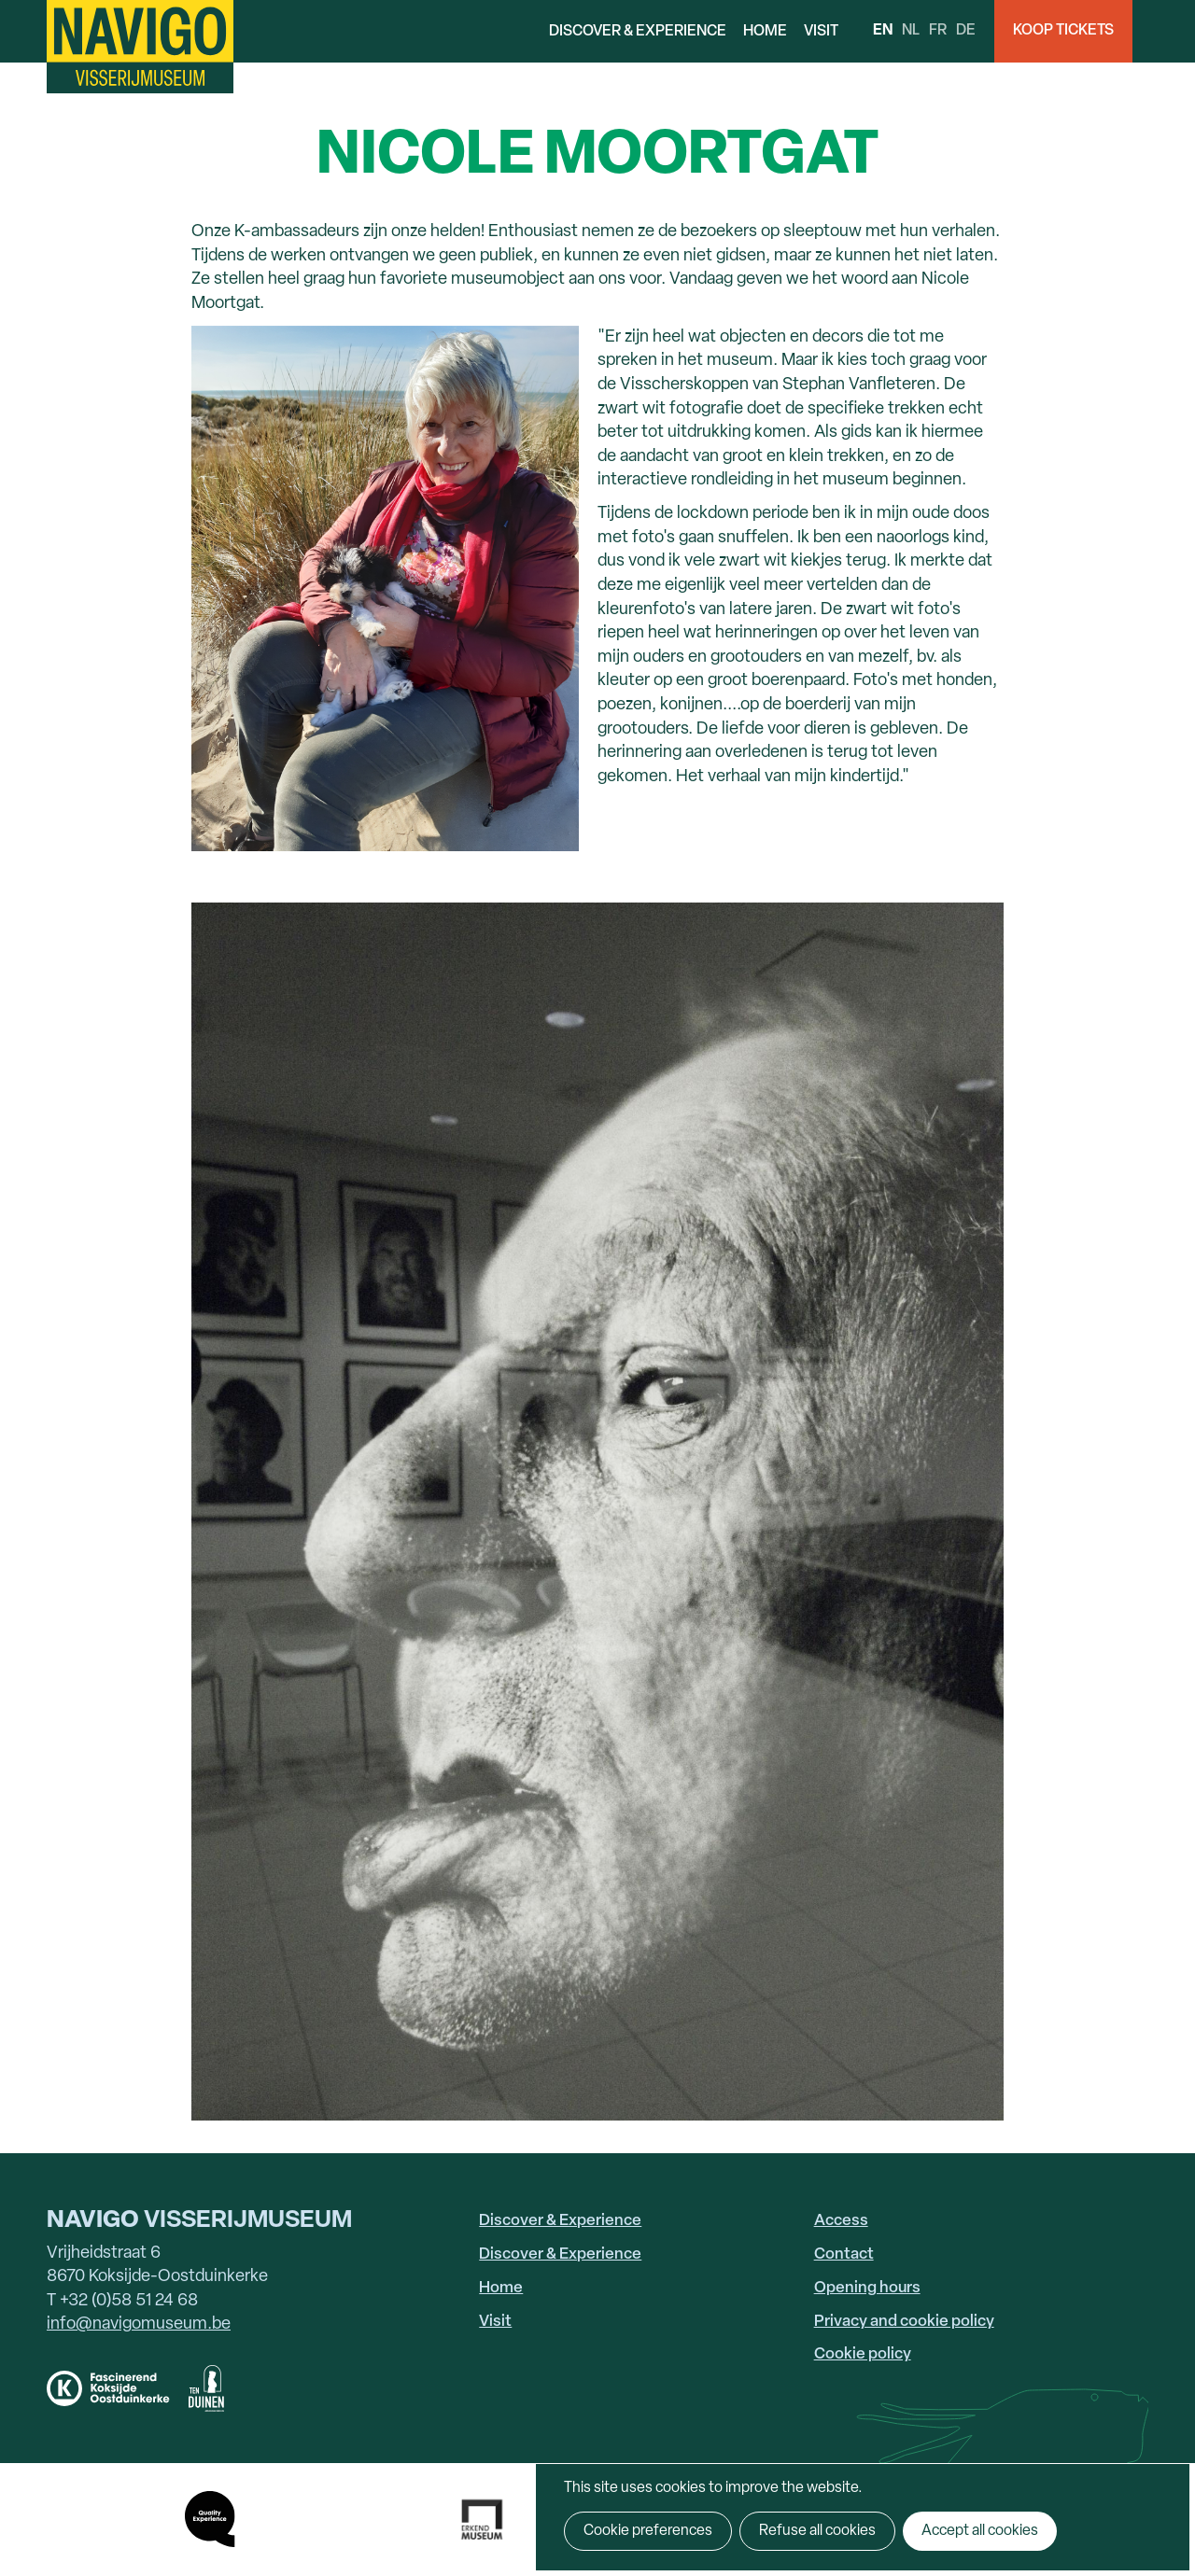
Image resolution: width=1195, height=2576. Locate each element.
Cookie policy (862, 2354)
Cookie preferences (647, 2531)
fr (938, 30)
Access (841, 2221)
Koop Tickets (1063, 30)
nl (911, 30)
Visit (821, 31)
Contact (844, 2254)
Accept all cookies (979, 2531)
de (966, 30)
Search (1163, 31)
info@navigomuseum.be (139, 2324)
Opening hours (867, 2288)
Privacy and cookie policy (904, 2322)
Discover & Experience (637, 31)
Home (765, 31)
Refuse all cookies (817, 2531)
